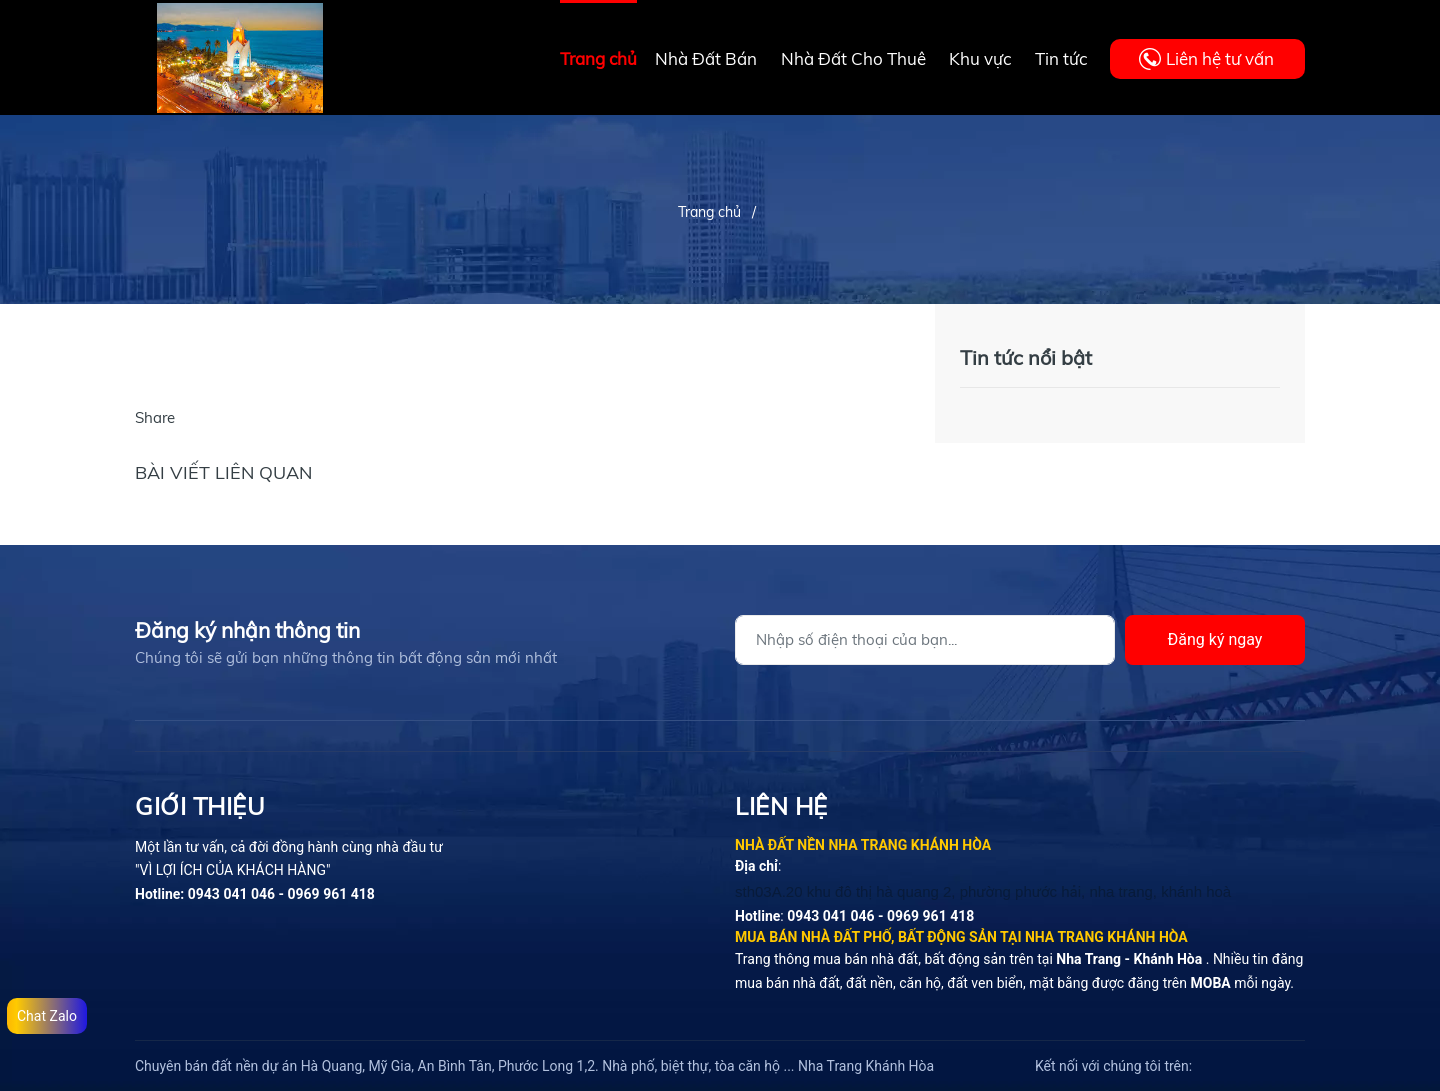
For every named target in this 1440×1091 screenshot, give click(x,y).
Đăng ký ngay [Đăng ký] (1215, 639)
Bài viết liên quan (223, 472)
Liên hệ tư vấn (1220, 58)
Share (155, 417)
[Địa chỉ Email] (925, 640)
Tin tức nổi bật (1026, 357)
